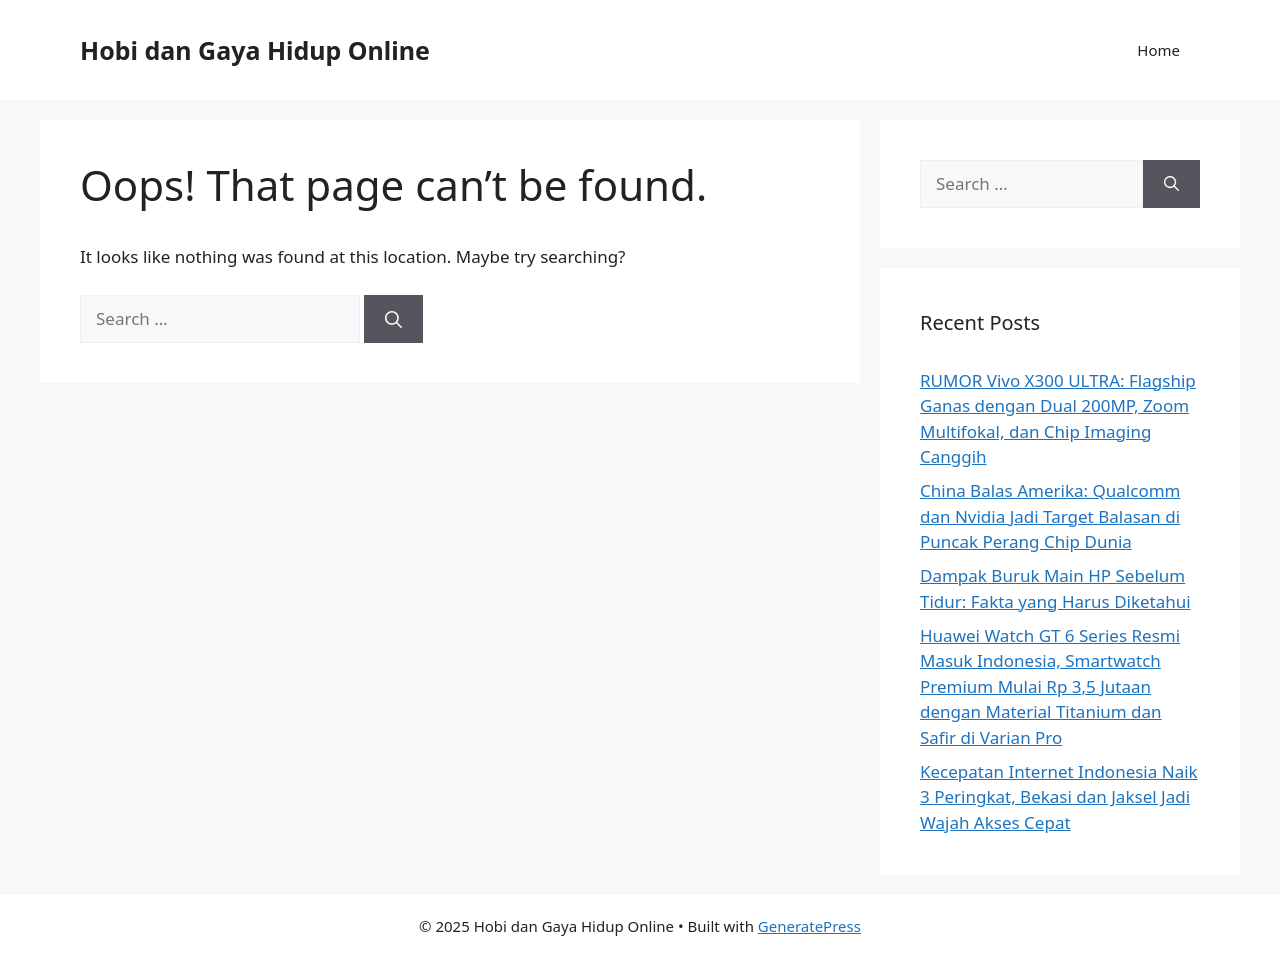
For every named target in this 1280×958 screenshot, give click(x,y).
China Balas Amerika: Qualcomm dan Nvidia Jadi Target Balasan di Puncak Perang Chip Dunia (1050, 516)
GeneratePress (809, 926)
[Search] (393, 319)
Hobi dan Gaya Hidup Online (255, 50)
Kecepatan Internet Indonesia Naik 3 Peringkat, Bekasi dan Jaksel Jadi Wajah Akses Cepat (1059, 797)
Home (1158, 50)
